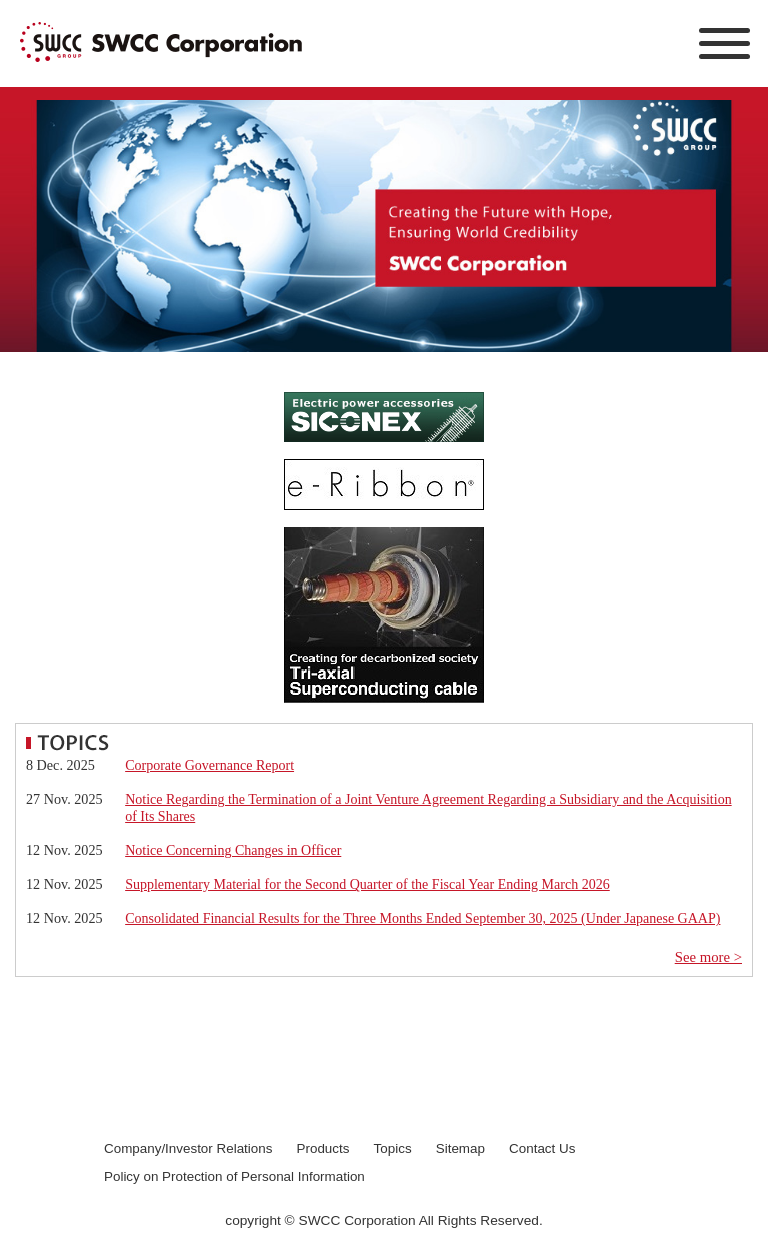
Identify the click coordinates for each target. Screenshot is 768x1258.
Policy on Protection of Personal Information (234, 1176)
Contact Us (542, 1148)
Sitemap (460, 1148)
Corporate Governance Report (209, 765)
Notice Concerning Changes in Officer (233, 850)
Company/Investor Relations (188, 1148)
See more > (708, 957)
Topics (393, 1148)
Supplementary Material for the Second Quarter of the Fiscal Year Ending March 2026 (367, 884)
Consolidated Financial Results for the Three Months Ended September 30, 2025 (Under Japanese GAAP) (422, 918)
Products (323, 1148)
